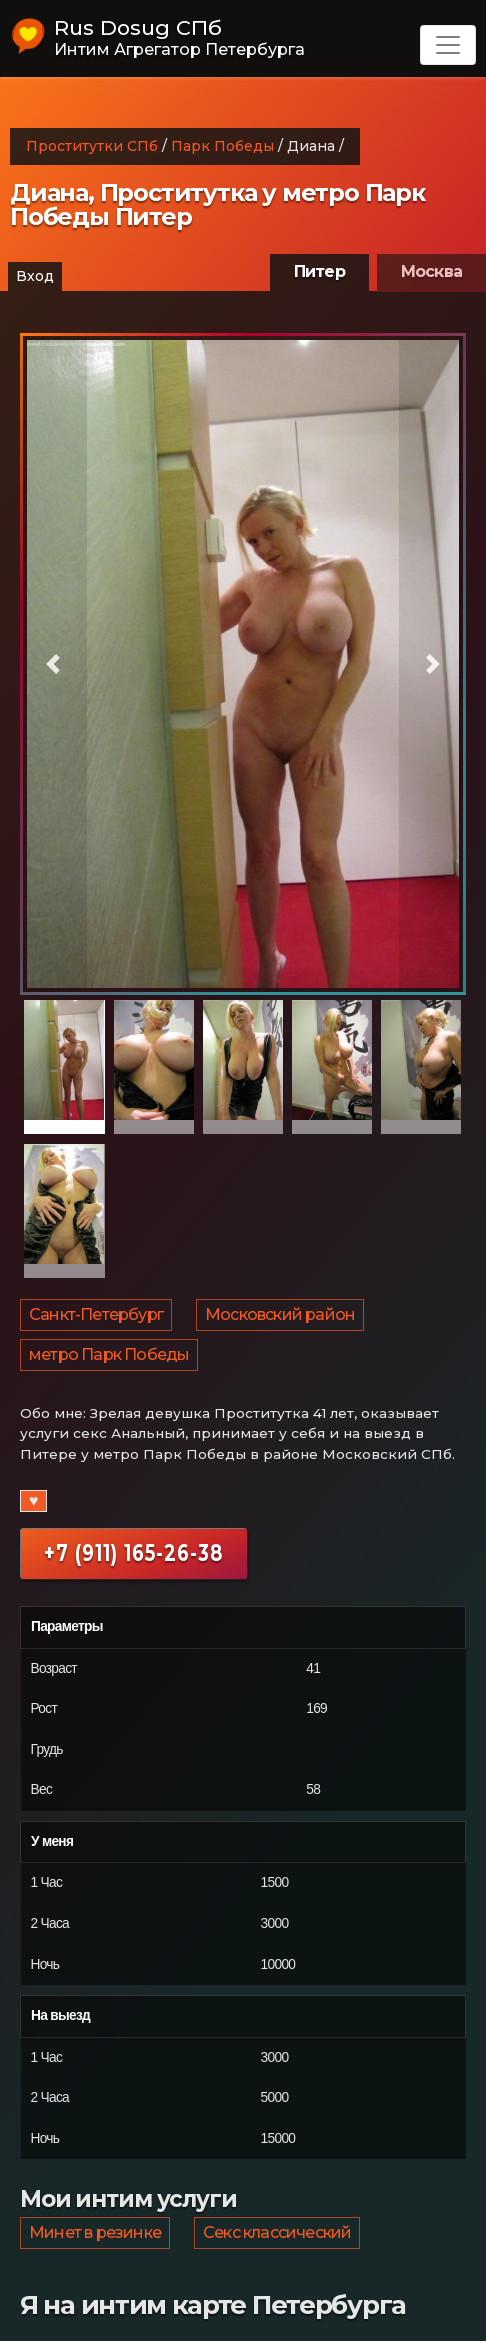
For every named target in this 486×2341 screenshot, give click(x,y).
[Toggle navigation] (448, 45)
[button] (53, 664)
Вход (35, 276)
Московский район (280, 1314)
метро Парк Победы (109, 1354)
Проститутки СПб (92, 146)
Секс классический (277, 2232)
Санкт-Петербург (96, 1314)
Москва (431, 271)
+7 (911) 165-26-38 (133, 1553)
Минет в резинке (95, 2232)
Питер (319, 271)
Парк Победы (222, 146)
